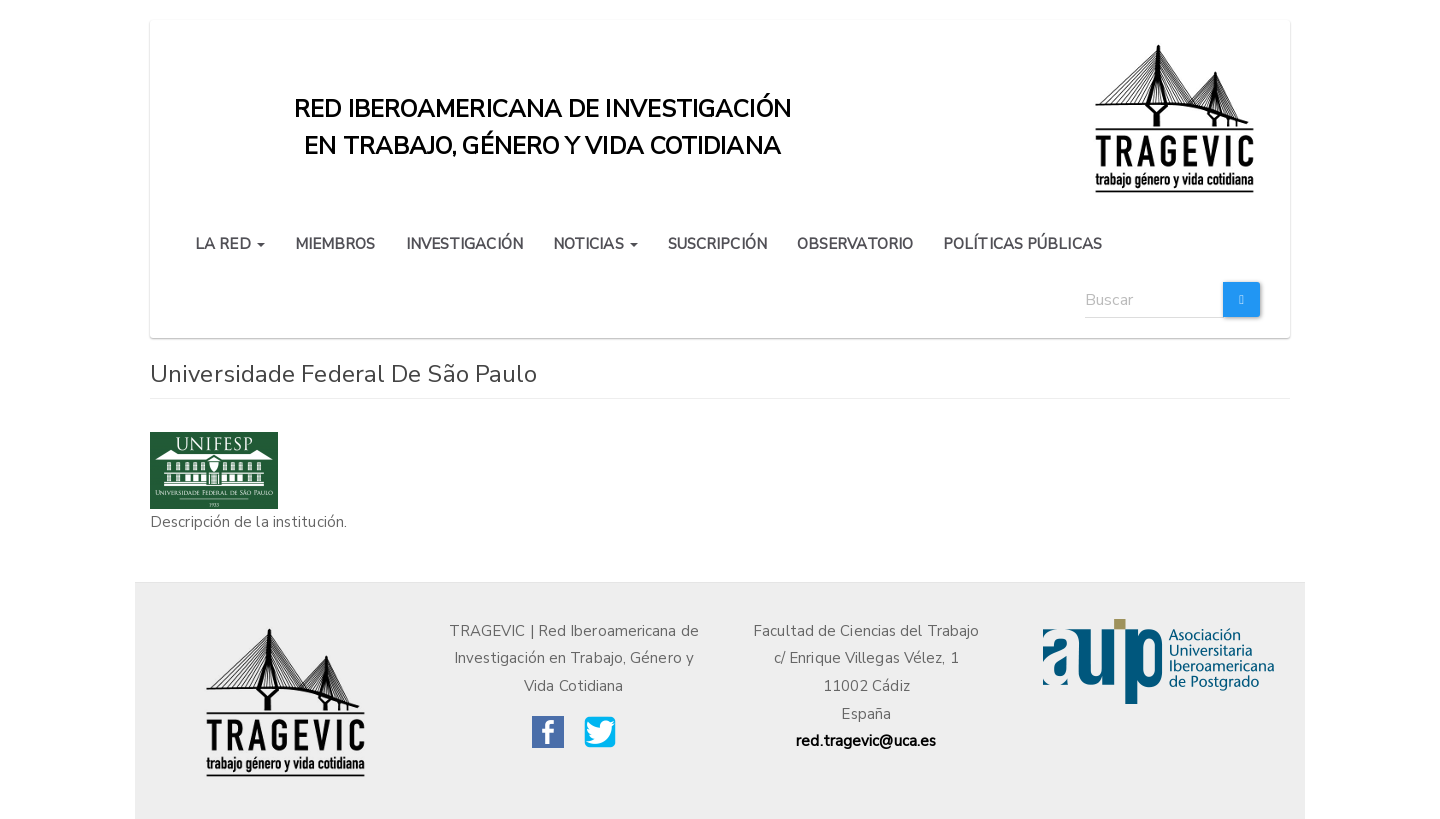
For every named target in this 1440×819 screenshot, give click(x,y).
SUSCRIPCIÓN (717, 244)
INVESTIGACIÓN (464, 244)
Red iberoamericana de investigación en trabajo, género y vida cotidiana (542, 114)
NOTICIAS (595, 244)
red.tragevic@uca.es (866, 741)
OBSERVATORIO (855, 244)
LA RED (230, 244)
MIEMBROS (335, 244)
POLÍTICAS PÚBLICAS (1022, 244)
